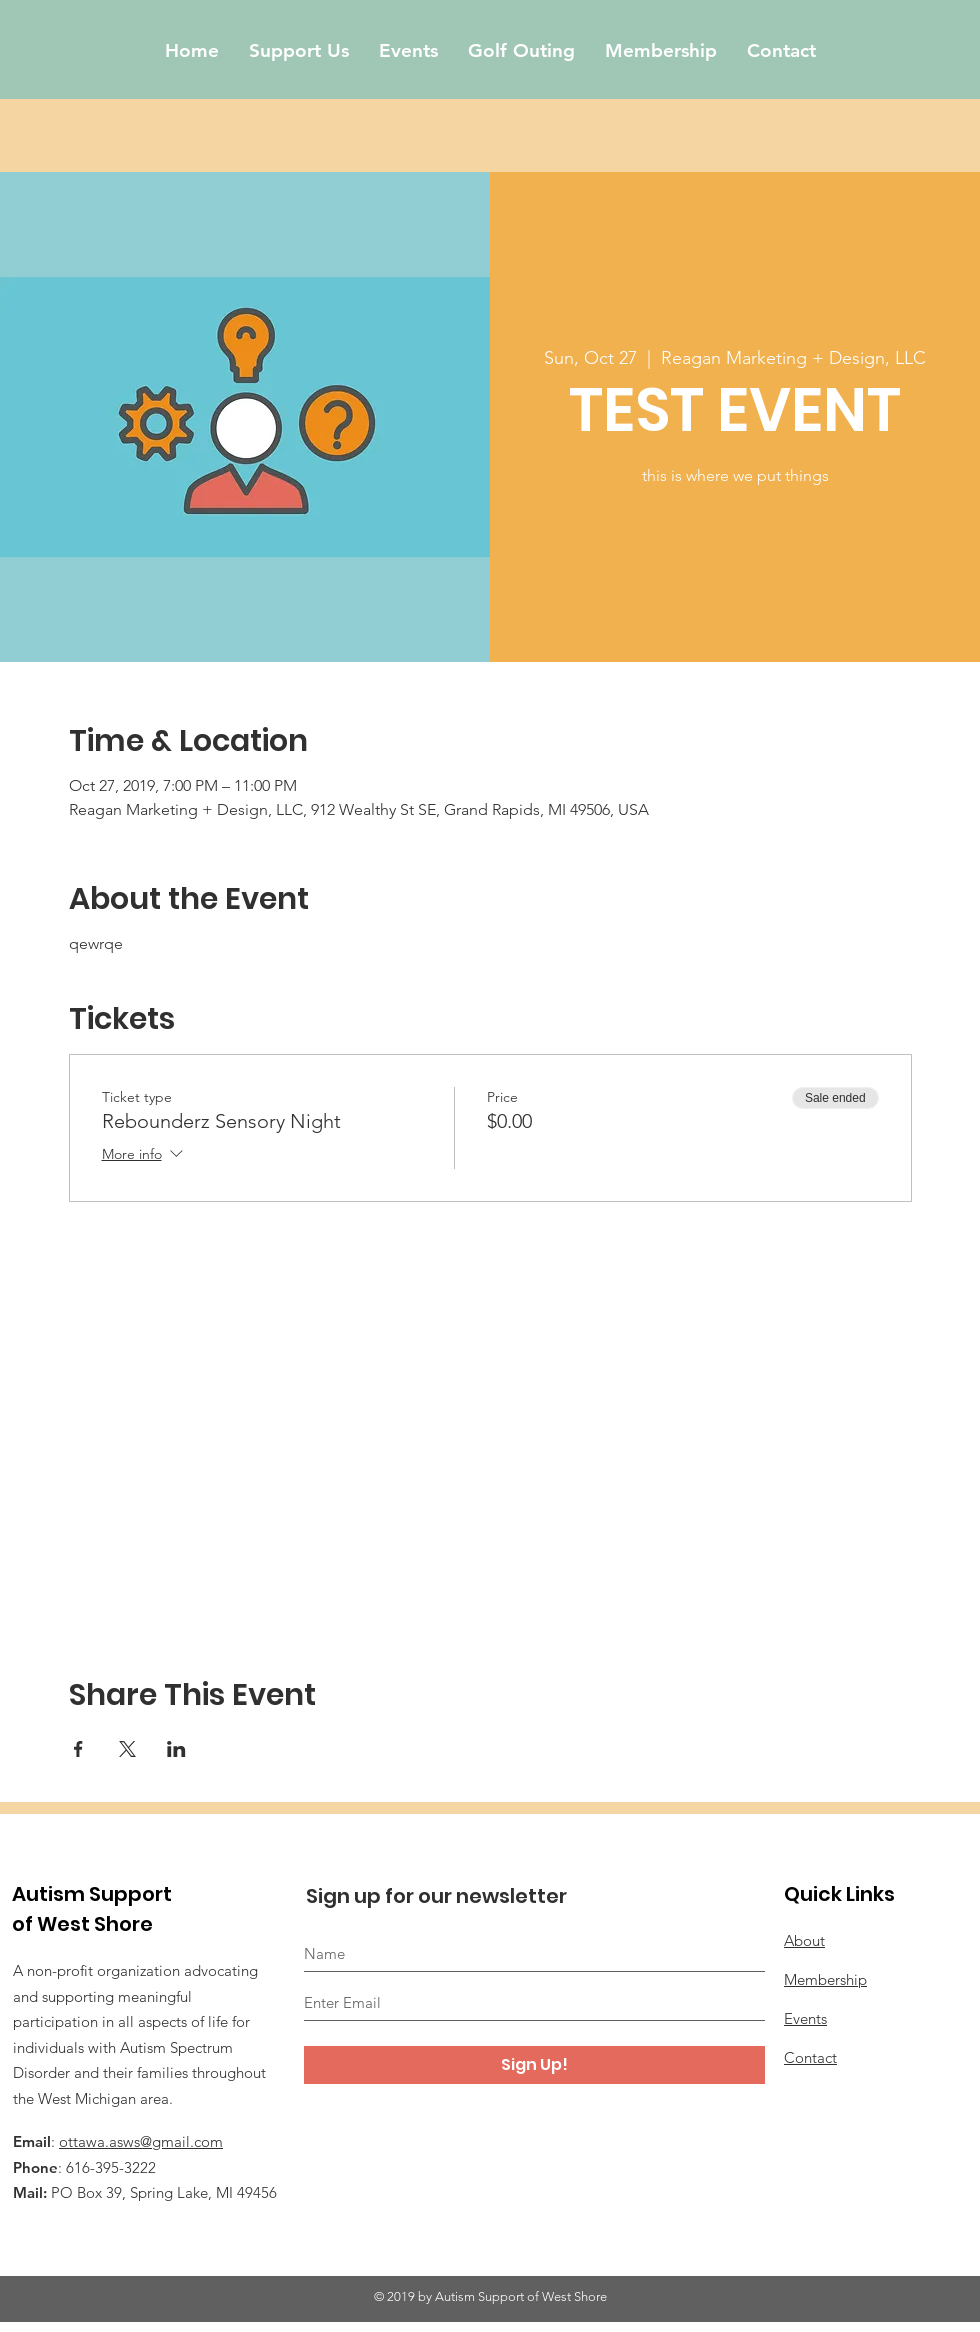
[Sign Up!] (534, 2065)
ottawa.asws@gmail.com (141, 2141)
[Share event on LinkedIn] (176, 1749)
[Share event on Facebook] (78, 1749)
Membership (825, 1979)
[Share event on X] (127, 1749)
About (804, 1940)
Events (805, 2018)
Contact (810, 2057)
